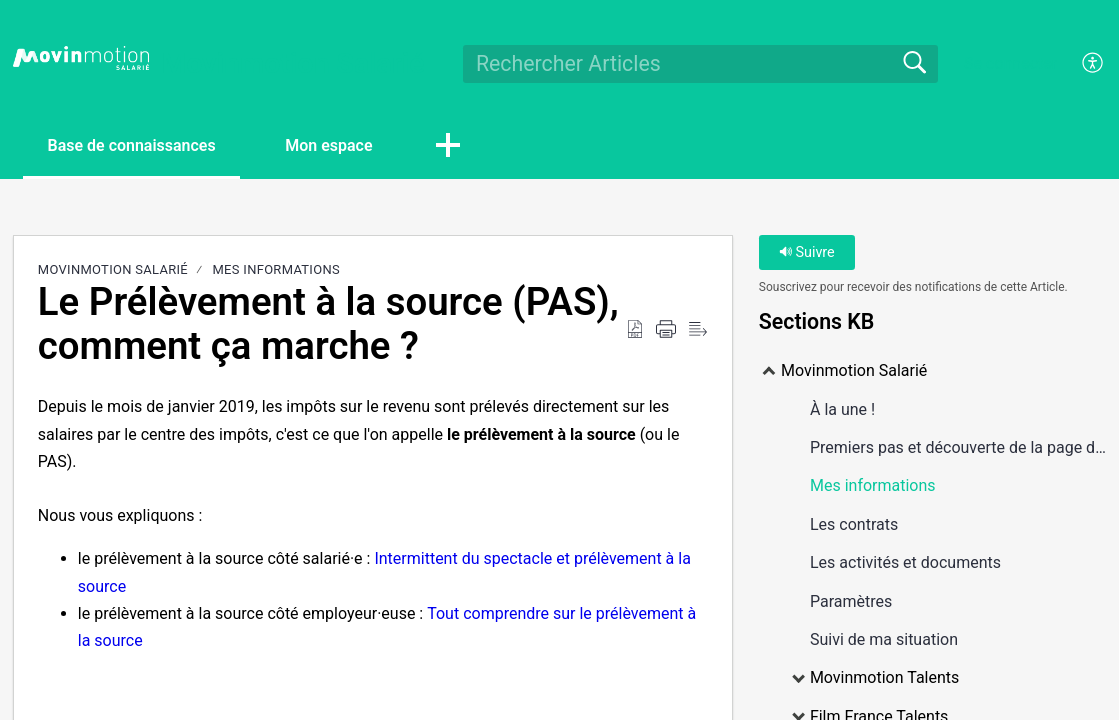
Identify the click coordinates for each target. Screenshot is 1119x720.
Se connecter (1010, 63)
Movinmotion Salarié (113, 269)
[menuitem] (1081, 64)
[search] (700, 64)
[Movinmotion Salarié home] (81, 58)
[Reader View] (698, 330)
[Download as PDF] (635, 330)
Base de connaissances (132, 145)
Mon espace (329, 145)
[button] (450, 147)
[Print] (666, 330)
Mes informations (276, 269)
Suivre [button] (807, 252)
